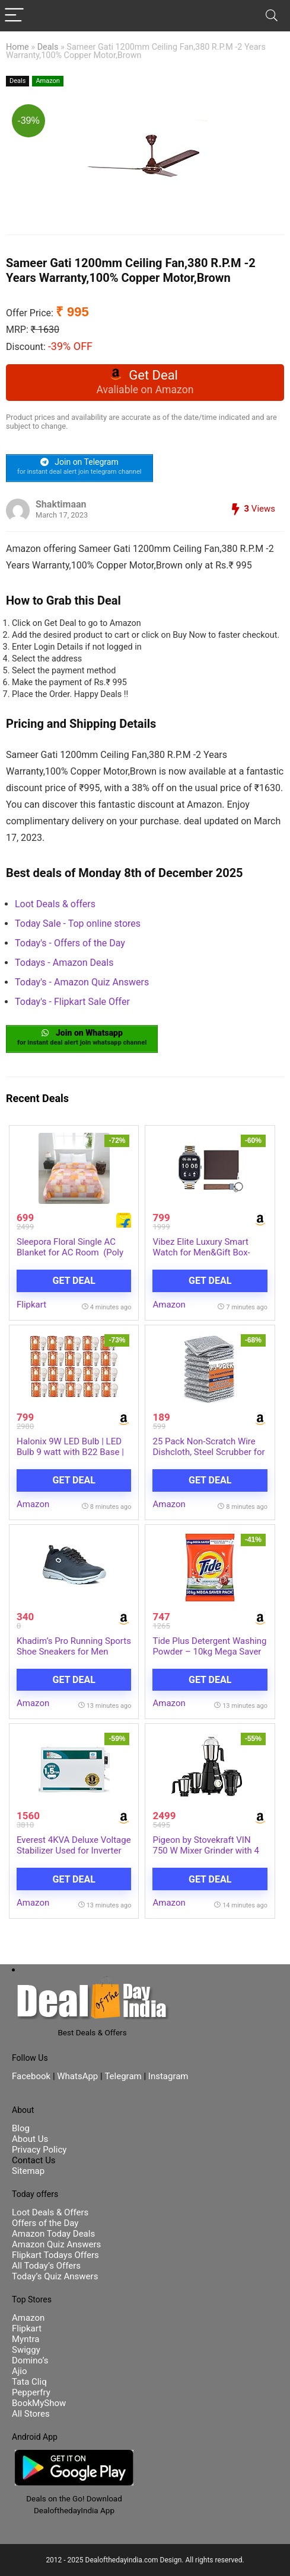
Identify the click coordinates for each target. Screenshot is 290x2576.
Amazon (48, 81)
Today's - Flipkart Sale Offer (72, 1001)
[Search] (271, 15)
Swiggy (26, 2349)
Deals (48, 47)
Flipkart (31, 1304)
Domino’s (30, 2360)
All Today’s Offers (46, 2265)
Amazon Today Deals (53, 2233)
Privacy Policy (39, 2149)
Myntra (25, 2339)
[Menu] (14, 15)
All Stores (31, 2413)
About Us (30, 2139)
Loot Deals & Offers (50, 2212)
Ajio (19, 2371)
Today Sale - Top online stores (78, 923)
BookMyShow (39, 2403)
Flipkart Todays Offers (55, 2255)
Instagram (167, 2076)
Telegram (122, 2076)
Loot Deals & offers (55, 904)
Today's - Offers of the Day (70, 943)
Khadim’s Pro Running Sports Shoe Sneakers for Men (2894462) (74, 1652)
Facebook (32, 2076)
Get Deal (74, 1280)
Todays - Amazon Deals (64, 962)
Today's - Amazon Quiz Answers (82, 982)
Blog (21, 2128)
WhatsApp (77, 2076)
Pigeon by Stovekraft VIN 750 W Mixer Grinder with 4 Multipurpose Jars (205, 1851)
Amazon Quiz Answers (56, 2244)
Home (17, 47)
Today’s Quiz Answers (55, 2276)
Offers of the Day (45, 2223)
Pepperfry (31, 2392)
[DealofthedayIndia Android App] (74, 2455)
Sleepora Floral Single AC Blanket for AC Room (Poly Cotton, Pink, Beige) (70, 1252)
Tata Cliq (29, 2381)
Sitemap (28, 2171)
